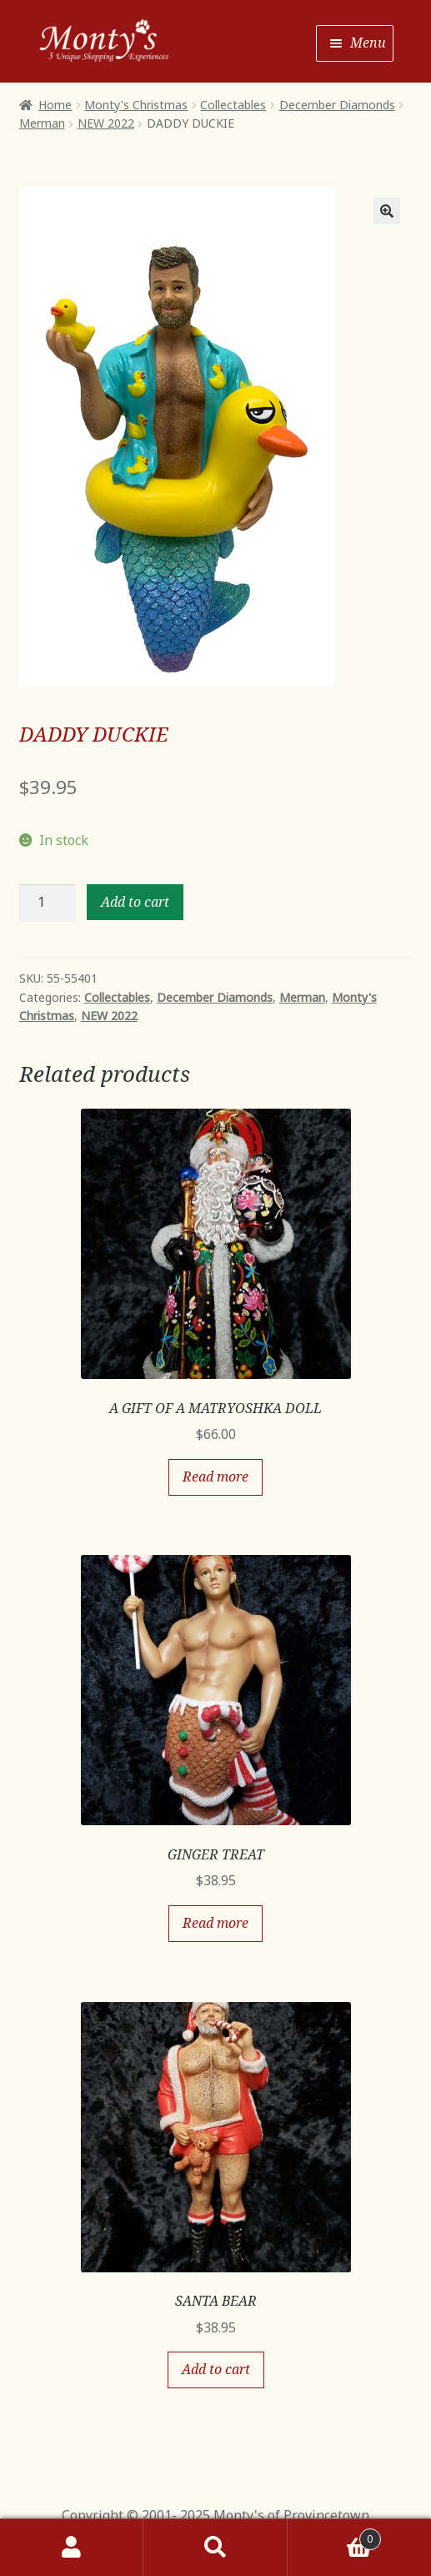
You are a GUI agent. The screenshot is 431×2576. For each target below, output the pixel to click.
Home (55, 105)
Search (215, 2547)
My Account (71, 2547)
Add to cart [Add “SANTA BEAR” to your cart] (216, 2369)
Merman (42, 123)
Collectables (233, 105)
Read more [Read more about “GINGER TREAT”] (215, 1923)
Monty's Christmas (136, 105)
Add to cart (135, 902)
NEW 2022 (106, 123)
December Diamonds (337, 105)
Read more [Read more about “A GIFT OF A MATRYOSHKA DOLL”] (215, 1476)
